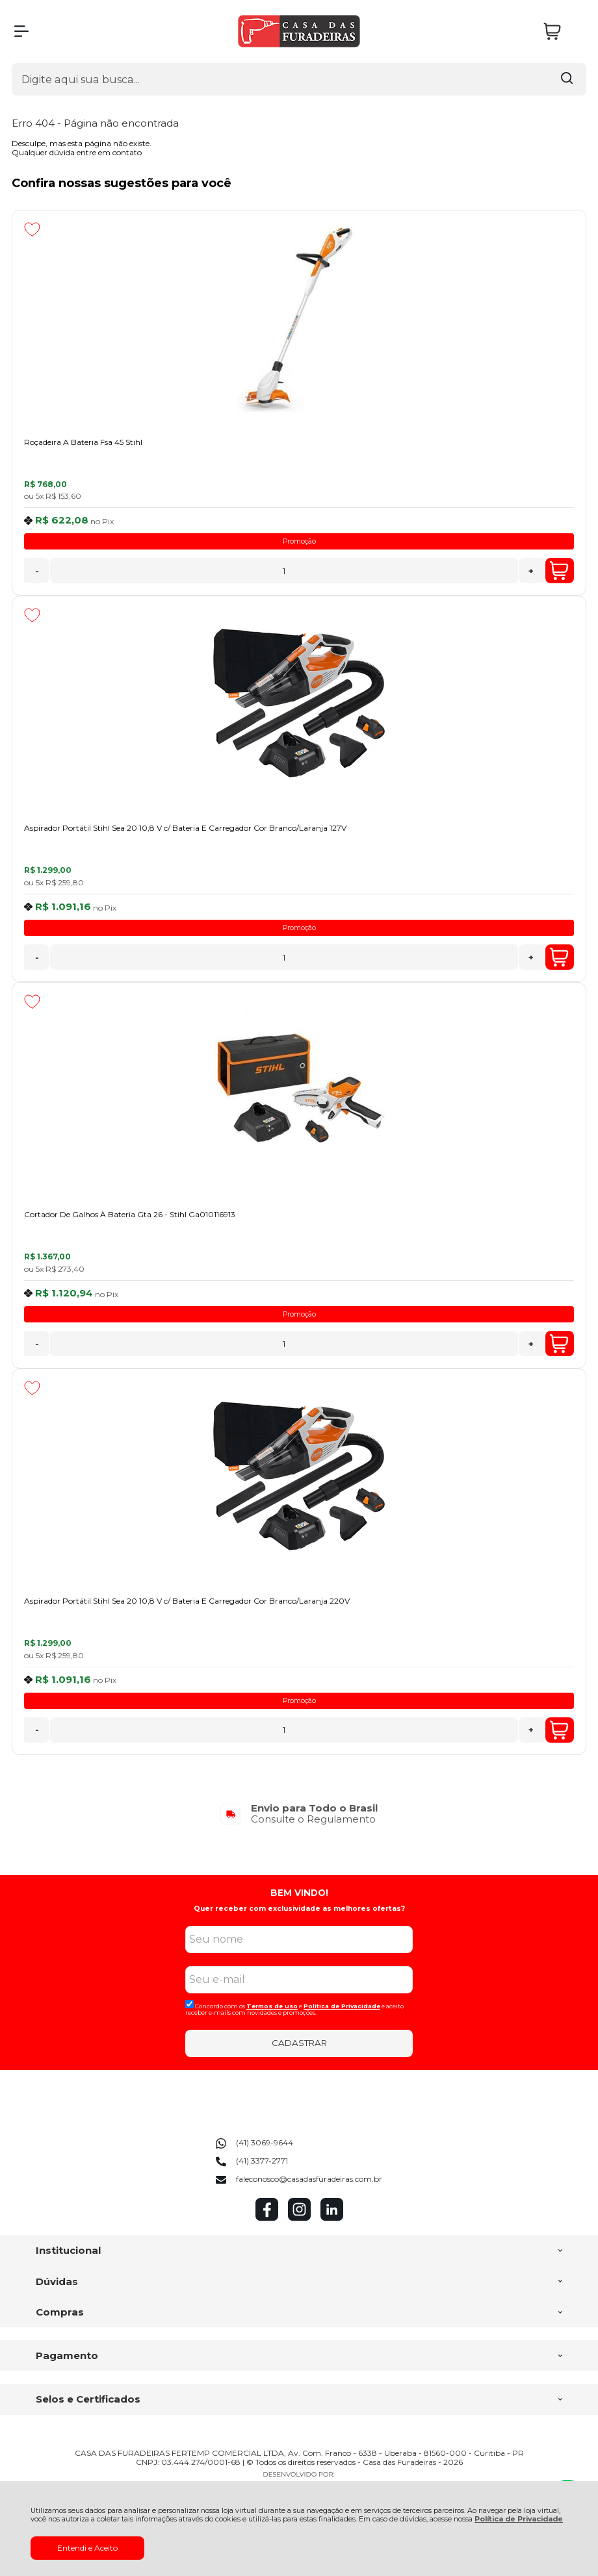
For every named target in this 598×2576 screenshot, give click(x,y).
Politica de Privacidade (342, 2006)
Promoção (299, 541)
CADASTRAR (299, 2043)
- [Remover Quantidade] (37, 571)
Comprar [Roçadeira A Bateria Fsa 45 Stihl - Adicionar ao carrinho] (559, 571)
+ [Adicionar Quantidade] (531, 571)
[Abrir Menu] (21, 31)
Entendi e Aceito (87, 2548)
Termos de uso (272, 2006)
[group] (299, 1813)
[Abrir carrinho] (561, 31)
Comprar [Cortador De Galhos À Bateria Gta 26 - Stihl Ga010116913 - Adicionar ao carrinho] (559, 1344)
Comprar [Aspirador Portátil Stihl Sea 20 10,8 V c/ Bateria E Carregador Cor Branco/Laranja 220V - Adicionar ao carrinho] (559, 1730)
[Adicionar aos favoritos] (32, 229)
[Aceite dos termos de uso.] (189, 2004)
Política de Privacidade (518, 2519)
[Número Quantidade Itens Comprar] (283, 570)
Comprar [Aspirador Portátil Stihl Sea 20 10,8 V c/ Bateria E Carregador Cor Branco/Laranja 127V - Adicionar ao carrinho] (559, 957)
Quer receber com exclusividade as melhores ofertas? (299, 1908)
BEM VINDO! (299, 1893)
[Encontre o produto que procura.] (566, 79)
